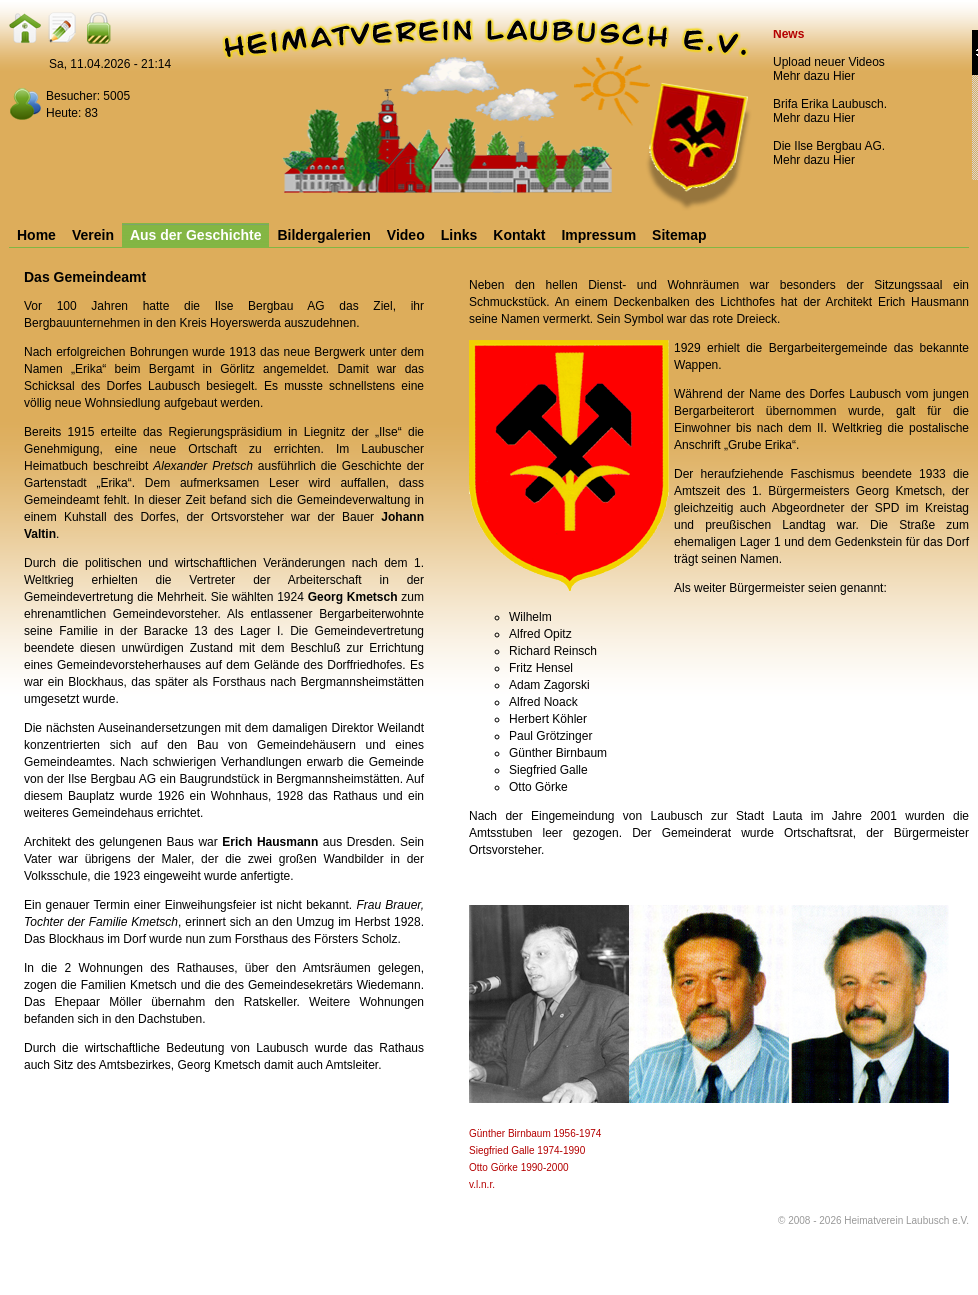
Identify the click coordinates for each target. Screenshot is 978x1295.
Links (459, 235)
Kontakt (519, 235)
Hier (844, 76)
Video (406, 235)
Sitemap (679, 235)
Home (36, 235)
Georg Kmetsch (353, 597)
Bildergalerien (323, 235)
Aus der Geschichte (196, 235)
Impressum (598, 235)
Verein (93, 235)
